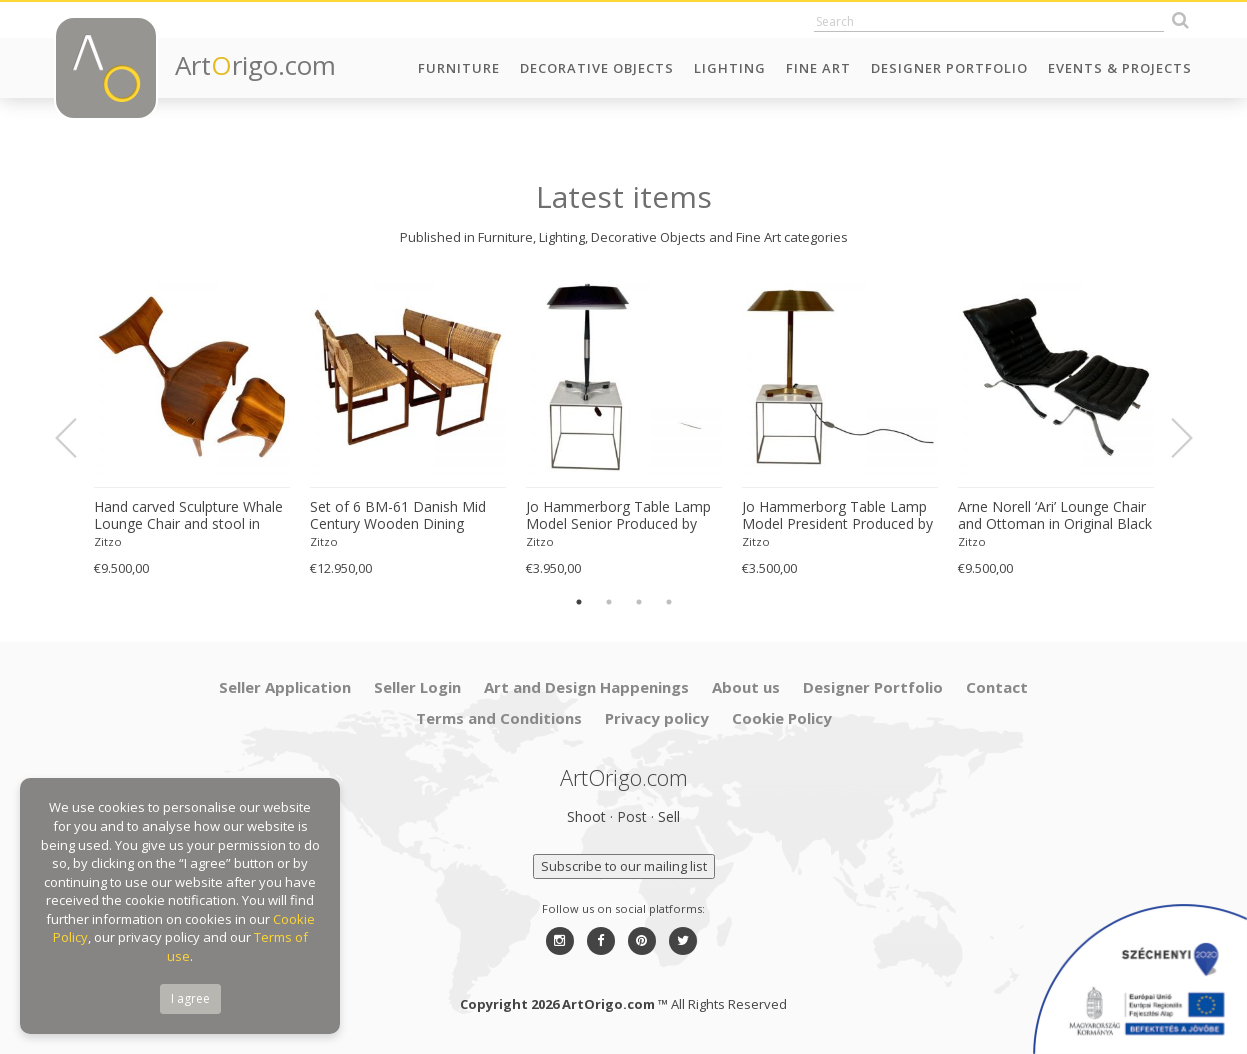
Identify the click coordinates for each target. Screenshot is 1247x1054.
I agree (190, 998)
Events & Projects (1120, 68)
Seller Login (417, 687)
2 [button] (609, 602)
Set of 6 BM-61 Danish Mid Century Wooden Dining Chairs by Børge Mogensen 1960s (398, 516)
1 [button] (579, 602)
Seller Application (285, 687)
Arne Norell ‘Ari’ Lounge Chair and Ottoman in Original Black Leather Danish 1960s (1055, 516)
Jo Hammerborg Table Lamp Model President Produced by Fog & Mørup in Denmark (837, 516)
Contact (997, 687)
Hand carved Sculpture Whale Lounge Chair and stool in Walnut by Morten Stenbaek (188, 516)
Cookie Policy (782, 718)
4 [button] (669, 602)
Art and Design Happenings (586, 687)
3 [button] (639, 602)
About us (746, 687)
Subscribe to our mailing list (624, 866)
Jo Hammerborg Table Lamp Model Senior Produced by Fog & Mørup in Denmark (618, 516)
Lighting (730, 68)
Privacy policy (657, 718)
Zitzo (108, 541)
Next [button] (1170, 438)
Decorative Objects (597, 68)
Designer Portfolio (949, 68)
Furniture (459, 68)
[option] (192, 427)
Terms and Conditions (499, 718)
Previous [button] (78, 438)
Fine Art (818, 68)
